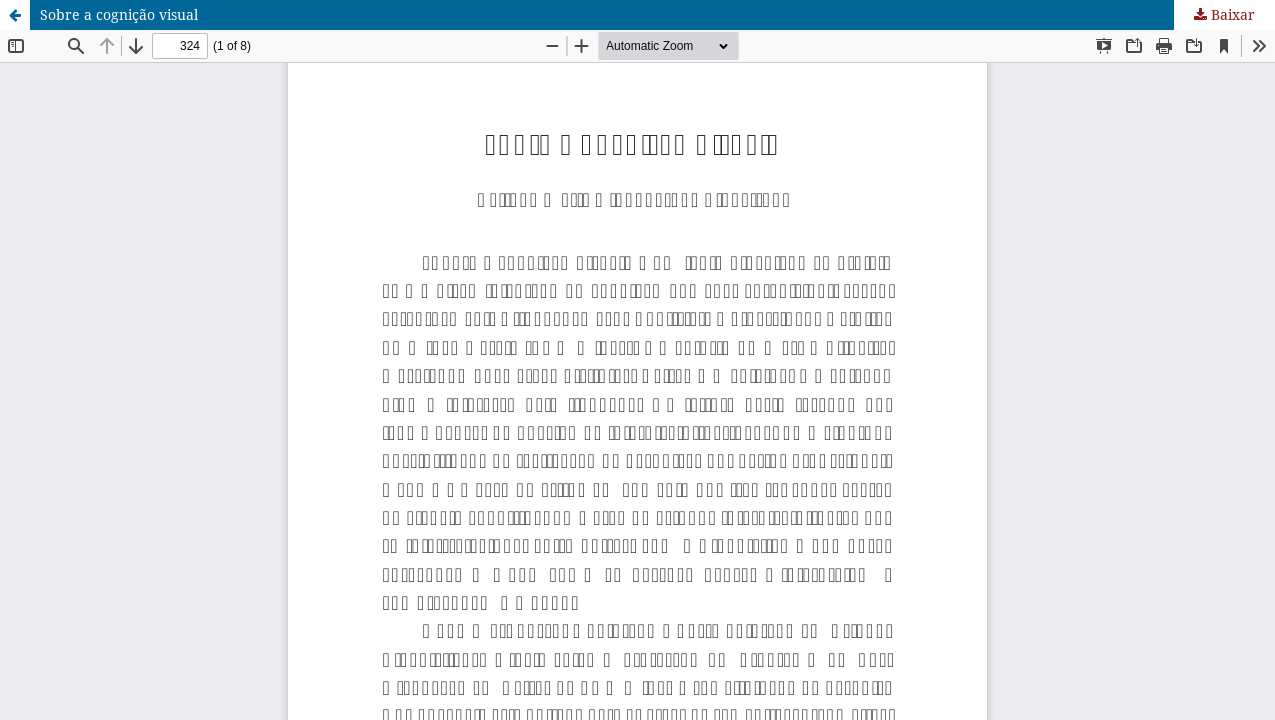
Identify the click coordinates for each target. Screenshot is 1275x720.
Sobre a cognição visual (119, 14)
